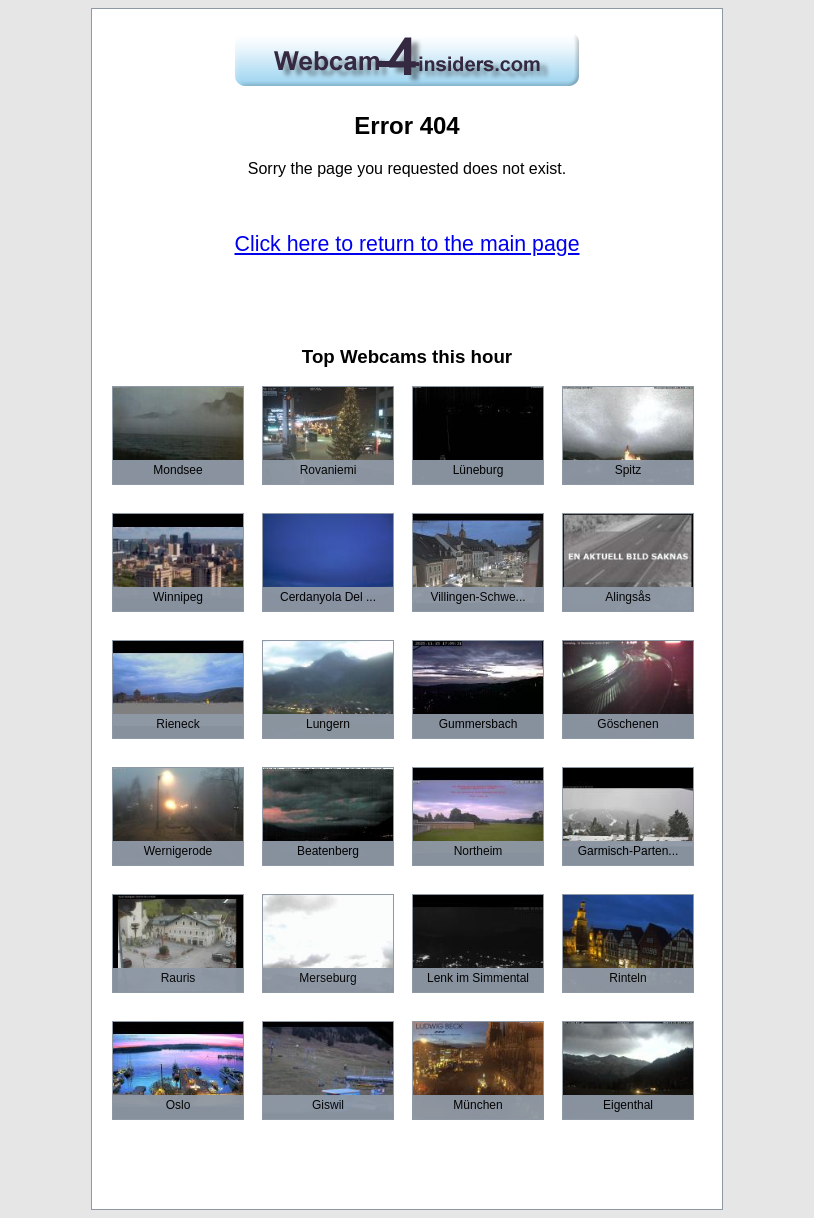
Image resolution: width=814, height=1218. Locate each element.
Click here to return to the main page (407, 244)
